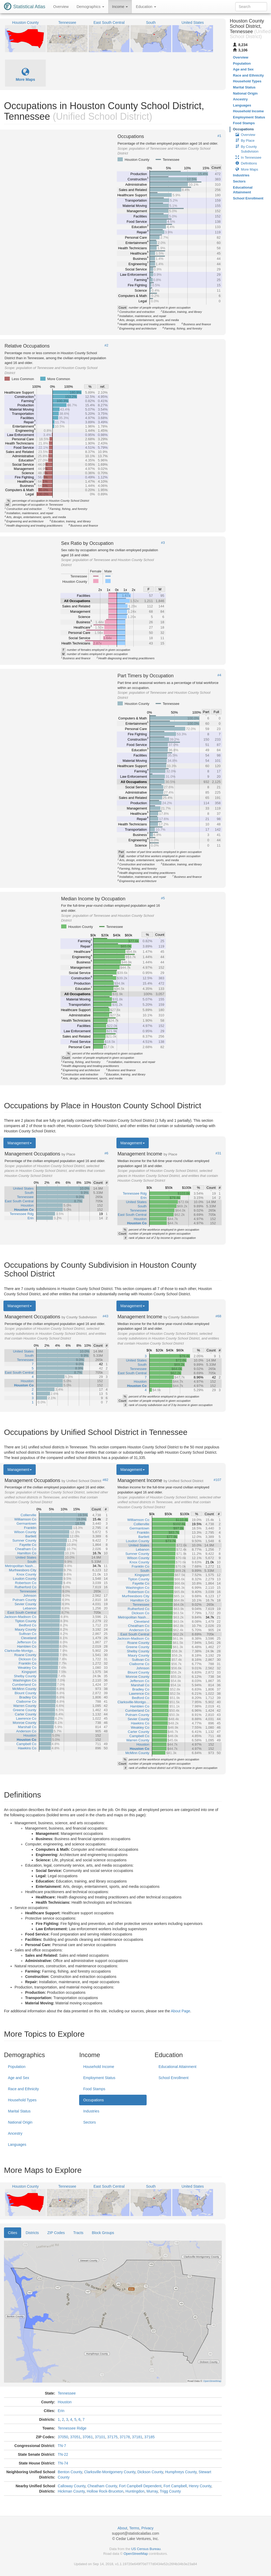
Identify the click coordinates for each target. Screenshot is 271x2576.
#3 (163, 543)
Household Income (98, 2067)
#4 (219, 675)
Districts (32, 2233)
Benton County (70, 2472)
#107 (217, 1480)
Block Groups (103, 2233)
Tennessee (67, 2393)
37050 (63, 2437)
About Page (180, 2011)
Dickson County (150, 2472)
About (122, 2528)
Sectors (89, 2122)
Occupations (93, 2100)
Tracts (78, 2233)
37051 (75, 2437)
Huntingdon (134, 2491)
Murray (152, 2491)
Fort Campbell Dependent (140, 2486)
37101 (100, 2437)
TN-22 (63, 2454)
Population (16, 2067)
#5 (163, 898)
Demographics (90, 7)
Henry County (200, 2486)
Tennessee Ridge (72, 2428)
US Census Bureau (146, 2549)
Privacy (147, 2528)
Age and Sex (18, 2078)
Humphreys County (181, 2472)
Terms (134, 2528)
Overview (61, 7)
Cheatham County (102, 2486)
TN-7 (62, 2446)
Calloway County (71, 2486)
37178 (125, 2437)
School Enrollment (174, 2078)
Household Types (22, 2100)
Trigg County (170, 2491)
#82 (106, 1480)
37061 (88, 2437)
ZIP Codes (56, 2233)
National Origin (20, 2122)
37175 (112, 2437)
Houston (64, 2402)
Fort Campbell (175, 2486)
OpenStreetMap (136, 2554)
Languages (17, 2144)
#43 (106, 1316)
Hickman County (71, 2491)
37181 (137, 2437)
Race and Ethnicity (23, 2089)
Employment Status (99, 2078)
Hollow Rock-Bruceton (105, 2491)
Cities (12, 2233)
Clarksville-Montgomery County (109, 2472)
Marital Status (19, 2111)
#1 (219, 136)
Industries (91, 2111)
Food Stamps (94, 2089)
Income (120, 7)
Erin (61, 2411)
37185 (149, 2437)
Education (146, 7)
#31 (218, 1153)
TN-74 (63, 2463)
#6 (106, 1153)
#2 (106, 345)
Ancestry (15, 2133)
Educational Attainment (177, 2067)
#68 (218, 1316)
